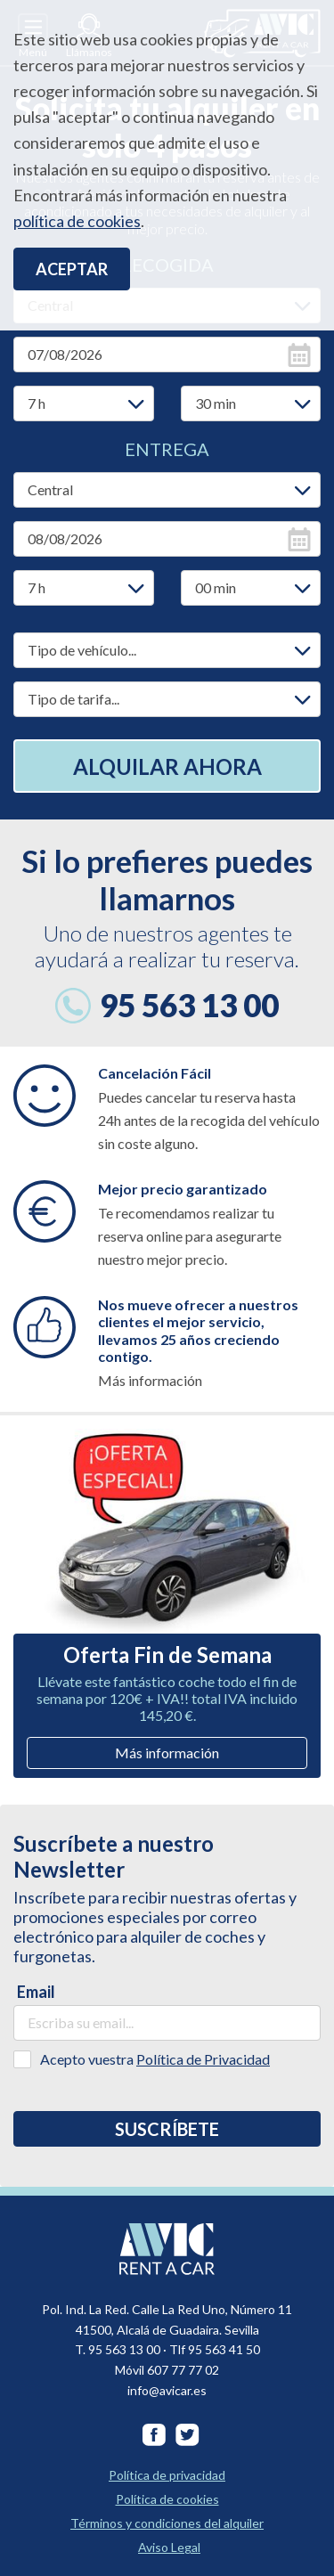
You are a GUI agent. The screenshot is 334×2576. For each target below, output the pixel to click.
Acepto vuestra (155, 2058)
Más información (167, 1752)
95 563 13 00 (189, 1004)
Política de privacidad (167, 2474)
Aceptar (72, 269)
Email (36, 1991)
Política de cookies (167, 2499)
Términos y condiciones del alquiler (167, 2523)
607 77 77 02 (183, 2369)
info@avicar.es (167, 2390)
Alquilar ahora (167, 766)
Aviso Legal (169, 2547)
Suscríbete (167, 2129)
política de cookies (77, 221)
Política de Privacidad (203, 2058)
